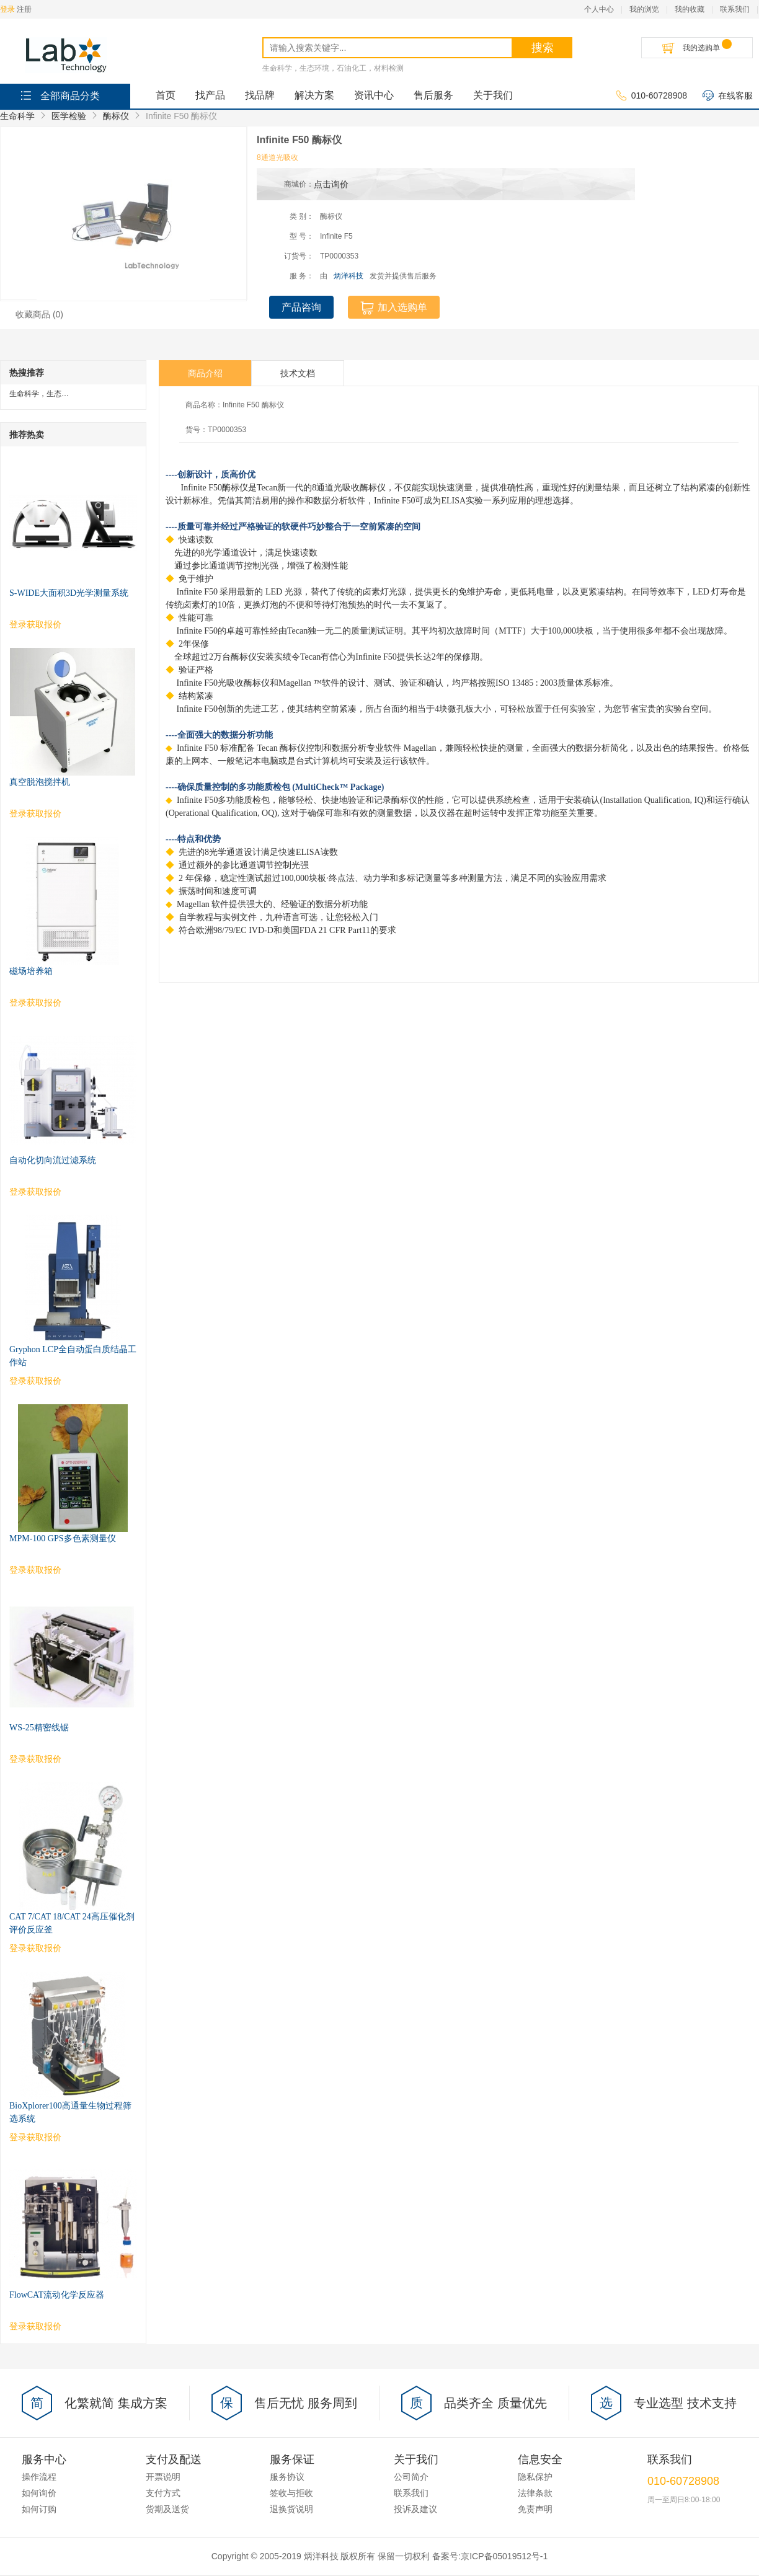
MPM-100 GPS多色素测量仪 (62, 1538)
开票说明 (163, 2477)
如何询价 (39, 2493)
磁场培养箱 (31, 971)
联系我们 (735, 9)
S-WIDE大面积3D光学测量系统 (68, 593)
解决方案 (314, 95)
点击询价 (331, 184)
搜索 (542, 48)
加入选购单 (393, 308)
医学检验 (68, 116)
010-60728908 (651, 96)
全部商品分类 (59, 95)
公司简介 (411, 2477)
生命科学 (17, 116)
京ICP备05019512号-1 (504, 2556)
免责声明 (535, 2509)
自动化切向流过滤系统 (52, 1160)
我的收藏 (689, 9)
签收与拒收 (291, 2493)
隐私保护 (535, 2477)
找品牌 (260, 95)
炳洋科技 (348, 276)
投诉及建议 (415, 2509)
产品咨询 (301, 307)
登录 (7, 9)
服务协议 (287, 2477)
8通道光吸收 (277, 157)
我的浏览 (644, 9)
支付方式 (163, 2493)
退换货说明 (291, 2509)
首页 (165, 95)
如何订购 (39, 2509)
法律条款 (535, 2493)
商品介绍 (205, 373)
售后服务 (433, 95)
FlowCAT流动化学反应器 (56, 2294)
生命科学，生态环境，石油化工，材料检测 (333, 68)
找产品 (210, 95)
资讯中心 (374, 95)
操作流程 (39, 2477)
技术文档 (297, 373)
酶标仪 (116, 116)
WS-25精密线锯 (39, 1727)
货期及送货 (167, 2509)
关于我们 (493, 95)
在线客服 (728, 96)
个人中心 (599, 9)
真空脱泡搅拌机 (39, 782)
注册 (24, 9)
